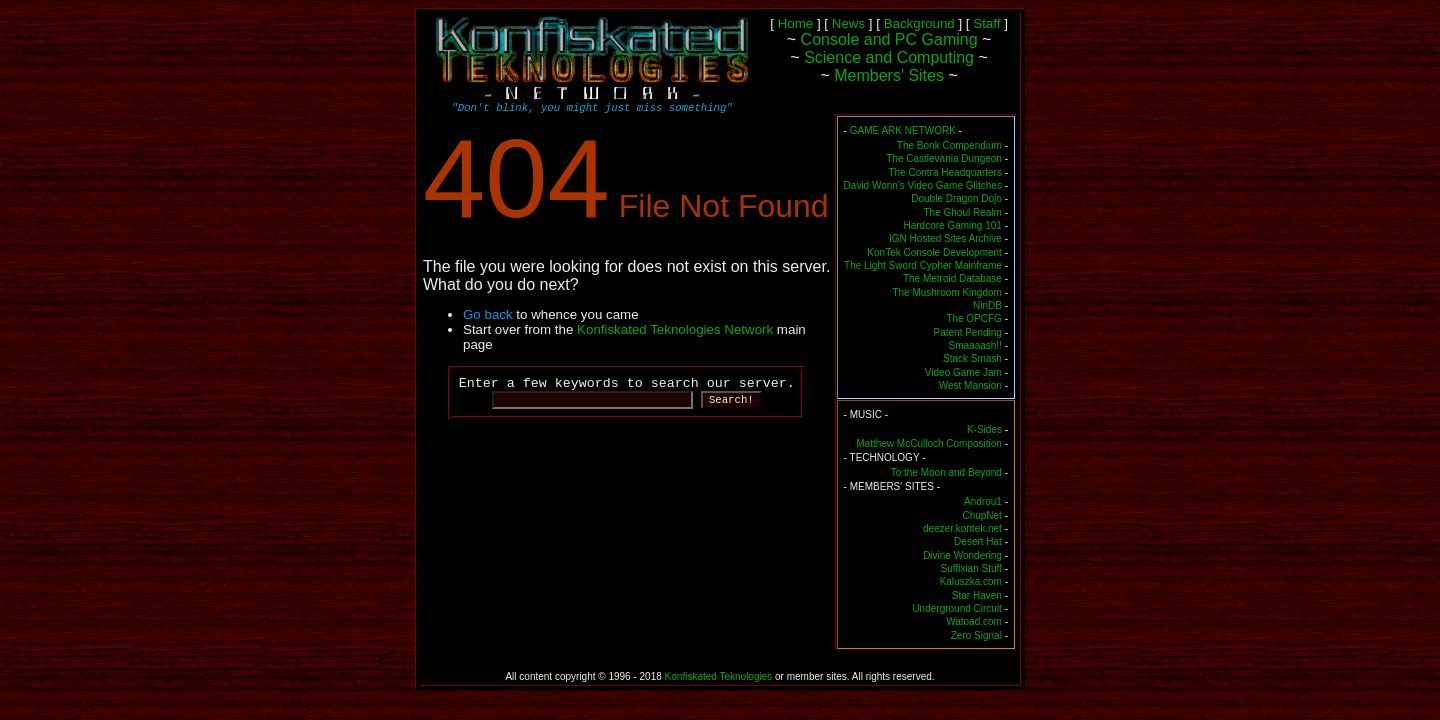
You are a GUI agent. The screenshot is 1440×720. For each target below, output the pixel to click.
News (848, 23)
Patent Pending (968, 332)
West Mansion (970, 385)
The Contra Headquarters (944, 172)
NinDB (987, 305)
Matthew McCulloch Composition (929, 443)
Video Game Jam (963, 372)
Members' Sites (889, 75)
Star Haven (977, 595)
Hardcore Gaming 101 (953, 225)
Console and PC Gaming (889, 39)
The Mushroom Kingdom (947, 292)
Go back (488, 314)
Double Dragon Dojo (956, 198)
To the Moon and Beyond (946, 472)
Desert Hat (978, 541)
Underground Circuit (957, 608)
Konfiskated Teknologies (719, 676)
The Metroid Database (952, 278)
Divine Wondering (962, 555)
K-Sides (984, 429)
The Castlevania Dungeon (944, 158)
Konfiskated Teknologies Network (675, 329)
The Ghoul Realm (963, 212)
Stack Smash (972, 358)
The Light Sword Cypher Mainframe (923, 265)
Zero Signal (976, 635)
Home (796, 23)
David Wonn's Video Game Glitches (923, 185)
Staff (986, 23)
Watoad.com (974, 621)
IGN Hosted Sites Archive (945, 238)
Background (919, 23)
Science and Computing (889, 57)
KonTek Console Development (934, 252)
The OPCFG (974, 318)
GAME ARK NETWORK (903, 130)
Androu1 (983, 501)
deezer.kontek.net (962, 528)
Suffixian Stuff (971, 568)
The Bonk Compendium (949, 145)
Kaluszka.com (971, 581)
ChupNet (981, 515)
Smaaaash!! (975, 345)
